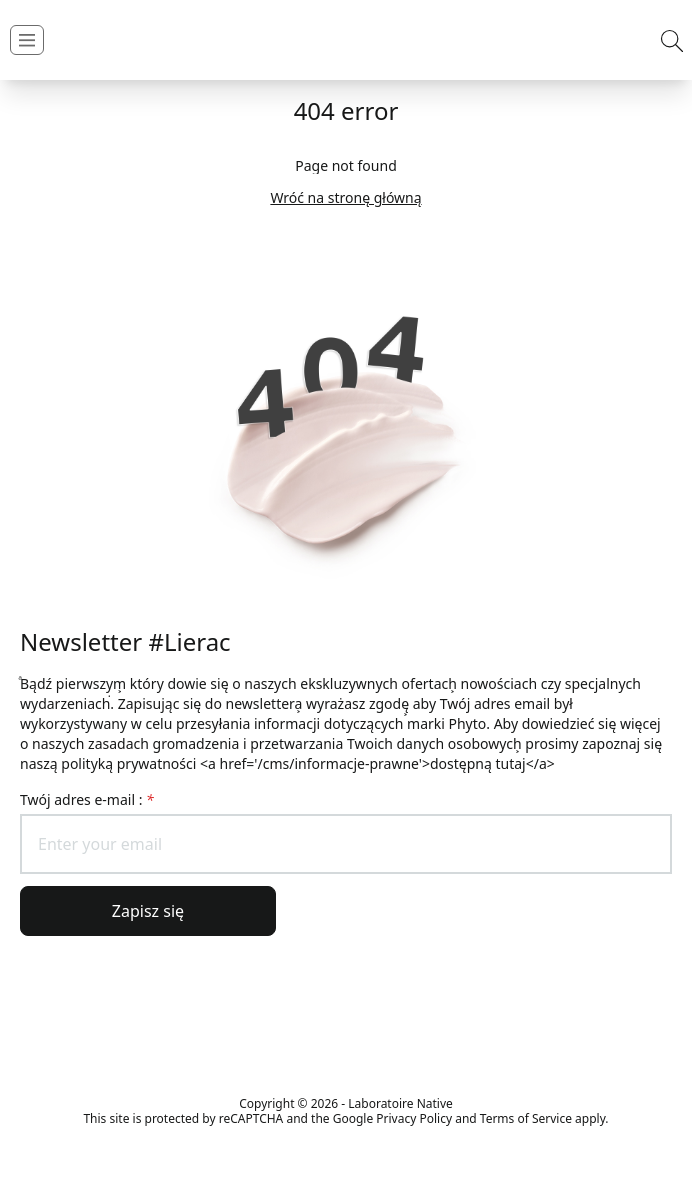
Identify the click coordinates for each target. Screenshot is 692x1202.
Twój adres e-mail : (87, 799)
